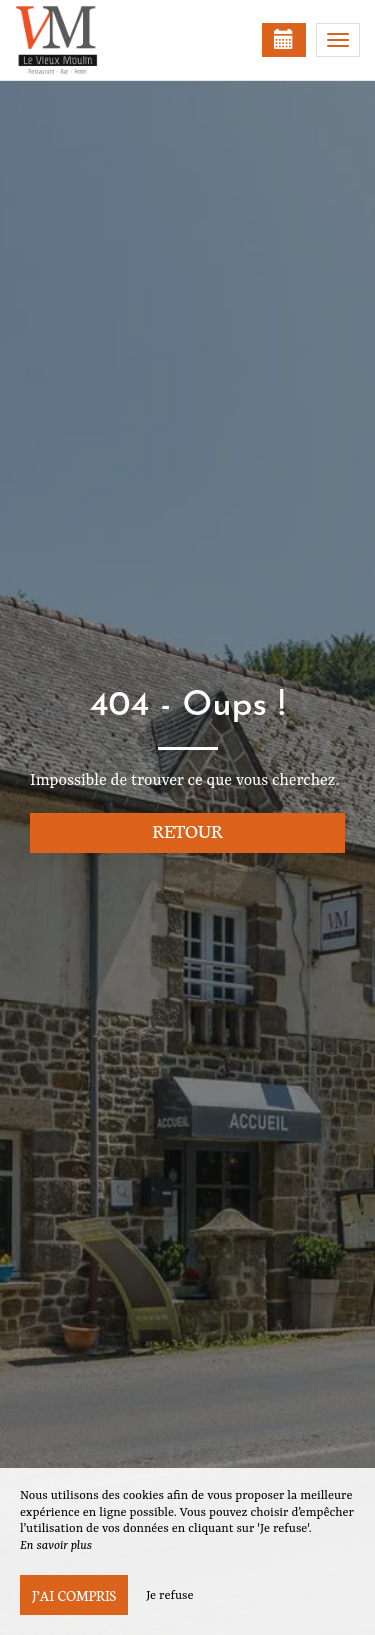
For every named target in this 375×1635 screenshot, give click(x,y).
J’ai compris (74, 1595)
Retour (187, 830)
